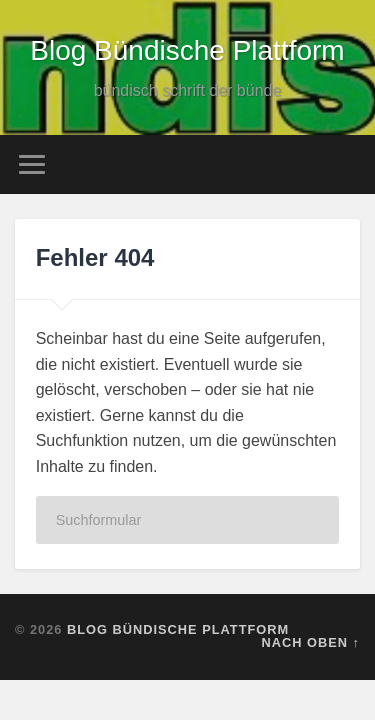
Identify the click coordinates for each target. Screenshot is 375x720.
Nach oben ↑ (311, 642)
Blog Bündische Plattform (187, 50)
